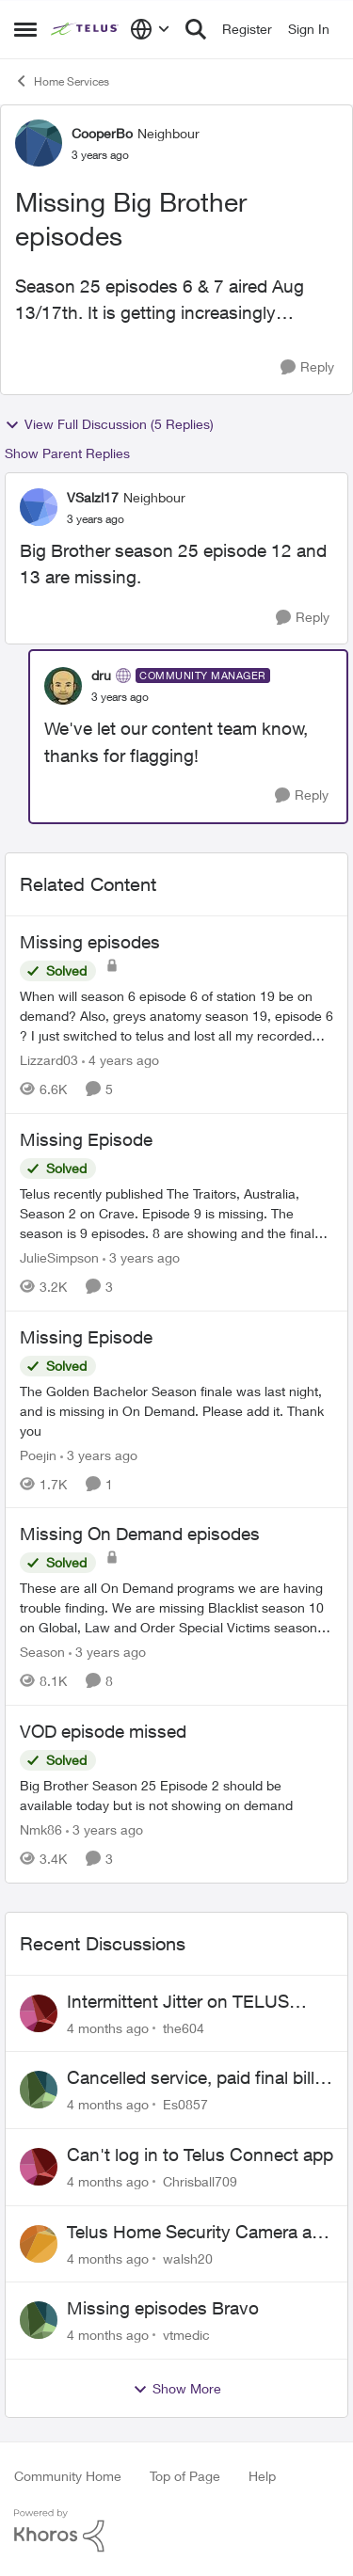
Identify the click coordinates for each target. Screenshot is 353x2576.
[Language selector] (150, 29)
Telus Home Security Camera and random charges (199, 2232)
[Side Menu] (25, 29)
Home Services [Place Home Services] (61, 80)
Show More (177, 2388)
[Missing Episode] (176, 1213)
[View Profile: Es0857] (38, 2089)
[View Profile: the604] (38, 2013)
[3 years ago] (141, 1257)
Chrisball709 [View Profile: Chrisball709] (200, 2181)
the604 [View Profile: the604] (183, 2027)
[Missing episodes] (176, 1015)
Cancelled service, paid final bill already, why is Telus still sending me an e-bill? (198, 2078)
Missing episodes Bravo (163, 2308)
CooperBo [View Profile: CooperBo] (102, 133)
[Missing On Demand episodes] (176, 1607)
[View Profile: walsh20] (38, 2244)
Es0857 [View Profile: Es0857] (185, 2104)
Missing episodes (90, 941)
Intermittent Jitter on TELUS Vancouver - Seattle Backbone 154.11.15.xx (187, 2002)
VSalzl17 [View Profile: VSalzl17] (93, 497)
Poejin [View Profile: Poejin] (38, 1454)
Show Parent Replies (67, 453)
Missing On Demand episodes (140, 1533)
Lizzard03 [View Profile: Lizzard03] (49, 1060)
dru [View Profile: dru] (101, 675)
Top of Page (185, 2476)
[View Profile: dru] (63, 686)
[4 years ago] (120, 1060)
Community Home (67, 2476)
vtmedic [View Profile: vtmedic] (186, 2335)
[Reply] (307, 367)
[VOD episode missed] (176, 1795)
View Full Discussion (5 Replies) (109, 424)
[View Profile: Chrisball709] (38, 2167)
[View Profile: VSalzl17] (38, 507)
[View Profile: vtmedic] (38, 2320)
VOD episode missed (103, 1731)
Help (262, 2476)
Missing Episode (86, 1139)
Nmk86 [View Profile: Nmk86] (41, 1829)
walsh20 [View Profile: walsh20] (188, 2258)
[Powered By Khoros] (176, 2530)
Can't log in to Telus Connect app (200, 2154)
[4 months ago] (108, 2027)
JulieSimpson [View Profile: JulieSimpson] (59, 1257)
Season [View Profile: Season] (42, 1652)
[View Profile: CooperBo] (38, 143)
